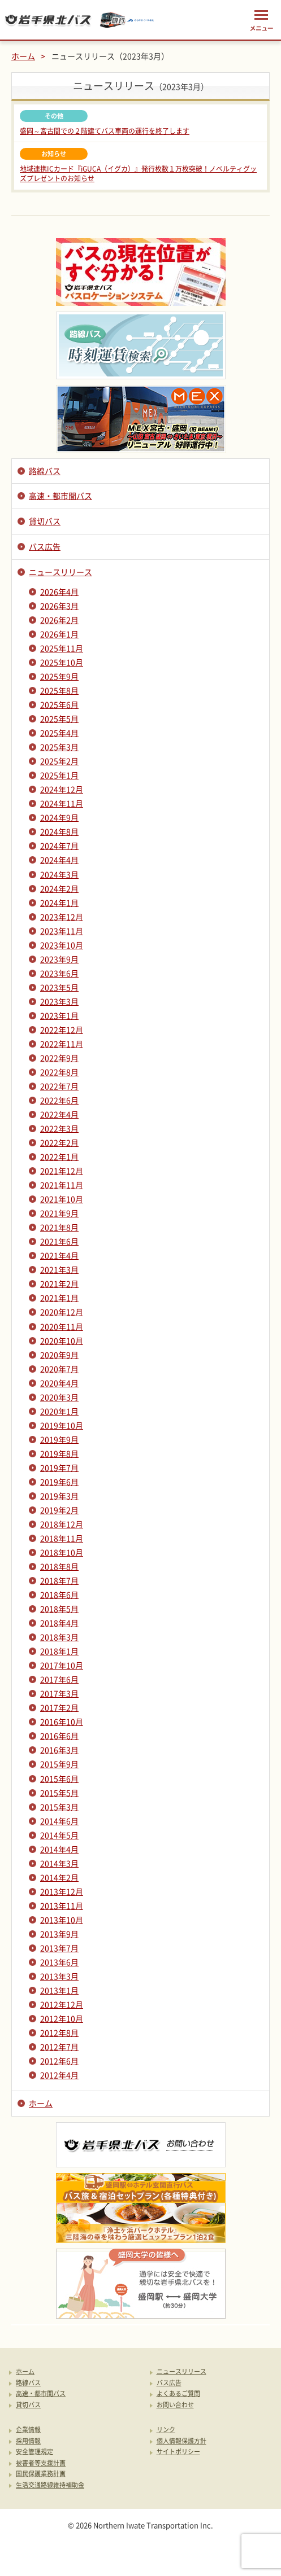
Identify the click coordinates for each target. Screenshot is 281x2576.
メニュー (261, 20)
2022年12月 (61, 1029)
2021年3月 (59, 1269)
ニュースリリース (60, 571)
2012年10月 (61, 2018)
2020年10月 (61, 1340)
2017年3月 (59, 1693)
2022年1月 (59, 1156)
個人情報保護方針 (181, 2441)
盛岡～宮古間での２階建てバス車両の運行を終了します (104, 131)
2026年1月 (59, 633)
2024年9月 (59, 817)
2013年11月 (61, 1905)
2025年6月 (59, 704)
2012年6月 (59, 2060)
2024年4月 (59, 859)
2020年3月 (59, 1397)
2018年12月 (61, 1524)
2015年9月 (59, 1763)
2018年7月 (59, 1580)
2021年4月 (59, 1255)
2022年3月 (59, 1128)
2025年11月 (61, 648)
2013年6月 (59, 1962)
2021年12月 (61, 1170)
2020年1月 (59, 1411)
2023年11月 (61, 930)
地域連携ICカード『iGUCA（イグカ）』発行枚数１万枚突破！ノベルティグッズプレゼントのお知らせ (138, 173)
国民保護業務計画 (41, 2474)
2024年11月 (61, 803)
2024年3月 (59, 874)
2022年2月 (59, 1142)
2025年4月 (59, 732)
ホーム (23, 56)
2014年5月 (59, 1835)
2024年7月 (59, 845)
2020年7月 (59, 1368)
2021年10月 (61, 1198)
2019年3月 (59, 1495)
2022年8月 (59, 1071)
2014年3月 (59, 1863)
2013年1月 (59, 1990)
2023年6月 (59, 973)
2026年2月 (59, 619)
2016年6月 (59, 1735)
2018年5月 (59, 1608)
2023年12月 (61, 916)
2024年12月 (61, 789)
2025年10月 (61, 662)
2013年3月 (59, 1976)
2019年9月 (59, 1439)
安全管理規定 (34, 2452)
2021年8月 (59, 1227)
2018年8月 (59, 1566)
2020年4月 (59, 1382)
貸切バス (44, 521)
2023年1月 (59, 1015)
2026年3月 (59, 605)
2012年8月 (59, 2032)
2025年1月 (59, 775)
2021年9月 (59, 1213)
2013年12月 (61, 1891)
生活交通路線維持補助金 (50, 2485)
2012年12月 (61, 2004)
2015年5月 (59, 1792)
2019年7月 (59, 1467)
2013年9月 (59, 1933)
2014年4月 (59, 1849)
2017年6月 (59, 1679)
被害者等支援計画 (41, 2463)
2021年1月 (59, 1297)
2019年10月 (61, 1425)
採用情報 (28, 2441)
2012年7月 (59, 2046)
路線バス (44, 470)
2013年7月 (59, 1947)
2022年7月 (59, 1086)
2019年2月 (59, 1509)
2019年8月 (59, 1453)
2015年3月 (59, 1806)
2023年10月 (61, 944)
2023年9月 (59, 959)
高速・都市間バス (60, 495)
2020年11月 (61, 1326)
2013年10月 (61, 1919)
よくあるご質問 (178, 2394)
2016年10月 (61, 1721)
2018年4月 (59, 1622)
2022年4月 (59, 1114)
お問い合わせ (175, 2405)
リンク (166, 2430)
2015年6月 (59, 1778)
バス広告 (44, 546)
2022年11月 (61, 1043)
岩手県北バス (48, 20)
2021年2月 (59, 1283)
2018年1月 (59, 1651)
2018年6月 (59, 1594)
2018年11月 (61, 1538)
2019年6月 (59, 1481)
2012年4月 (59, 2074)
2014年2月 (59, 1877)
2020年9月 (59, 1354)
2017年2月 (59, 1707)
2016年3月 (59, 1749)
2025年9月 (59, 676)
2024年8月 (59, 831)
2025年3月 (59, 746)
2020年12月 (61, 1311)
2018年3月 (59, 1636)
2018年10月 (61, 1552)
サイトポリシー (178, 2452)
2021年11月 (61, 1184)
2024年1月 (59, 902)
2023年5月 (59, 987)
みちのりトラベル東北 (127, 20)
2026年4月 (59, 591)
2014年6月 (59, 1820)
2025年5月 (59, 718)
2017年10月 (61, 1665)
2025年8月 (59, 690)
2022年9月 (59, 1057)
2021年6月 (59, 1241)
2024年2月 (59, 888)
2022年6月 (59, 1100)
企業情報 (28, 2430)
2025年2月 (59, 760)
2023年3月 (59, 1001)
